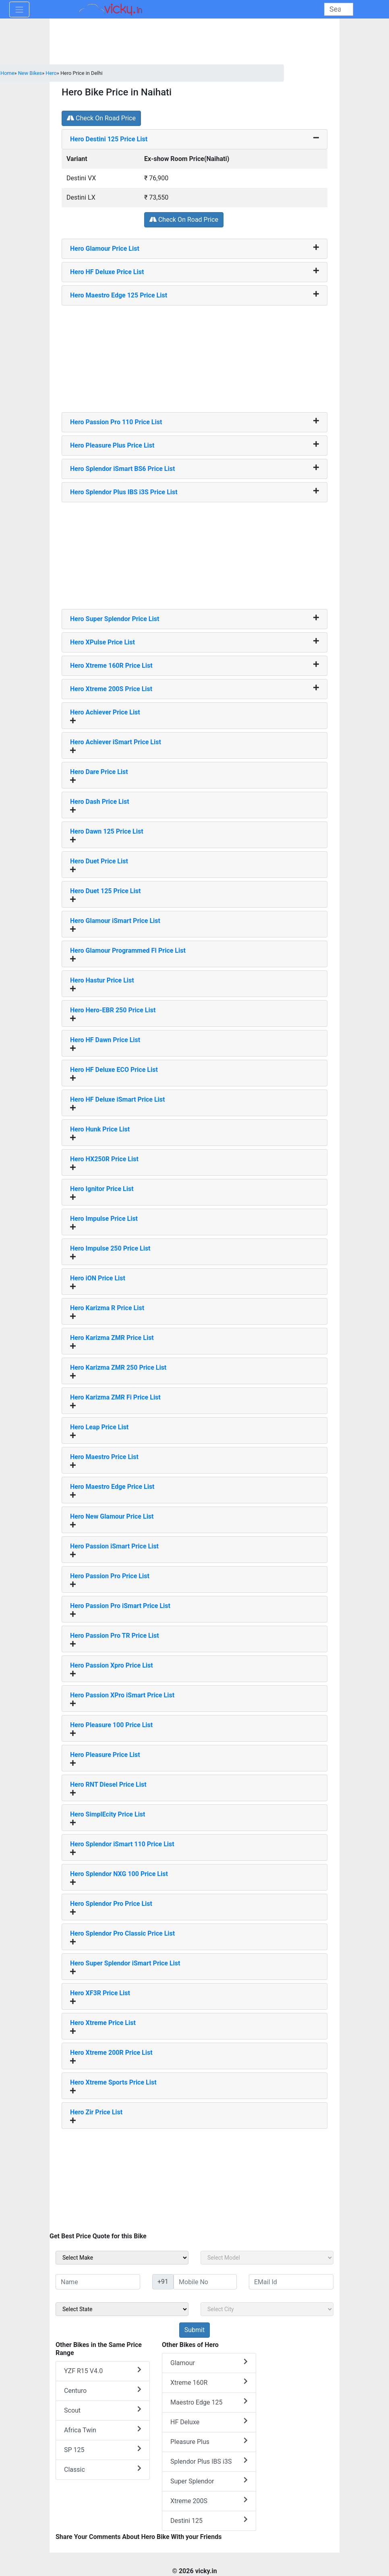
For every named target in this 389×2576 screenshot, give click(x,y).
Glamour (209, 2362)
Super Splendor (209, 2481)
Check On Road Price (101, 118)
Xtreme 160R (209, 2382)
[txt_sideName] (98, 2281)
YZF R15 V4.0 (102, 2370)
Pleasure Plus (209, 2441)
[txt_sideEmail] (291, 2281)
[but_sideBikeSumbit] (194, 2330)
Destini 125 (209, 2520)
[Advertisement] (194, 355)
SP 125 (102, 2449)
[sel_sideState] (122, 2309)
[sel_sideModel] (267, 2257)
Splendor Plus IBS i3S (209, 2461)
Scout (102, 2410)
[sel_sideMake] (122, 2257)
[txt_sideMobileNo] (205, 2281)
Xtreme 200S (209, 2500)
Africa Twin (102, 2429)
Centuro (102, 2390)
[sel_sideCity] (267, 2309)
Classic (102, 2469)
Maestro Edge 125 (209, 2402)
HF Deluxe (209, 2421)
